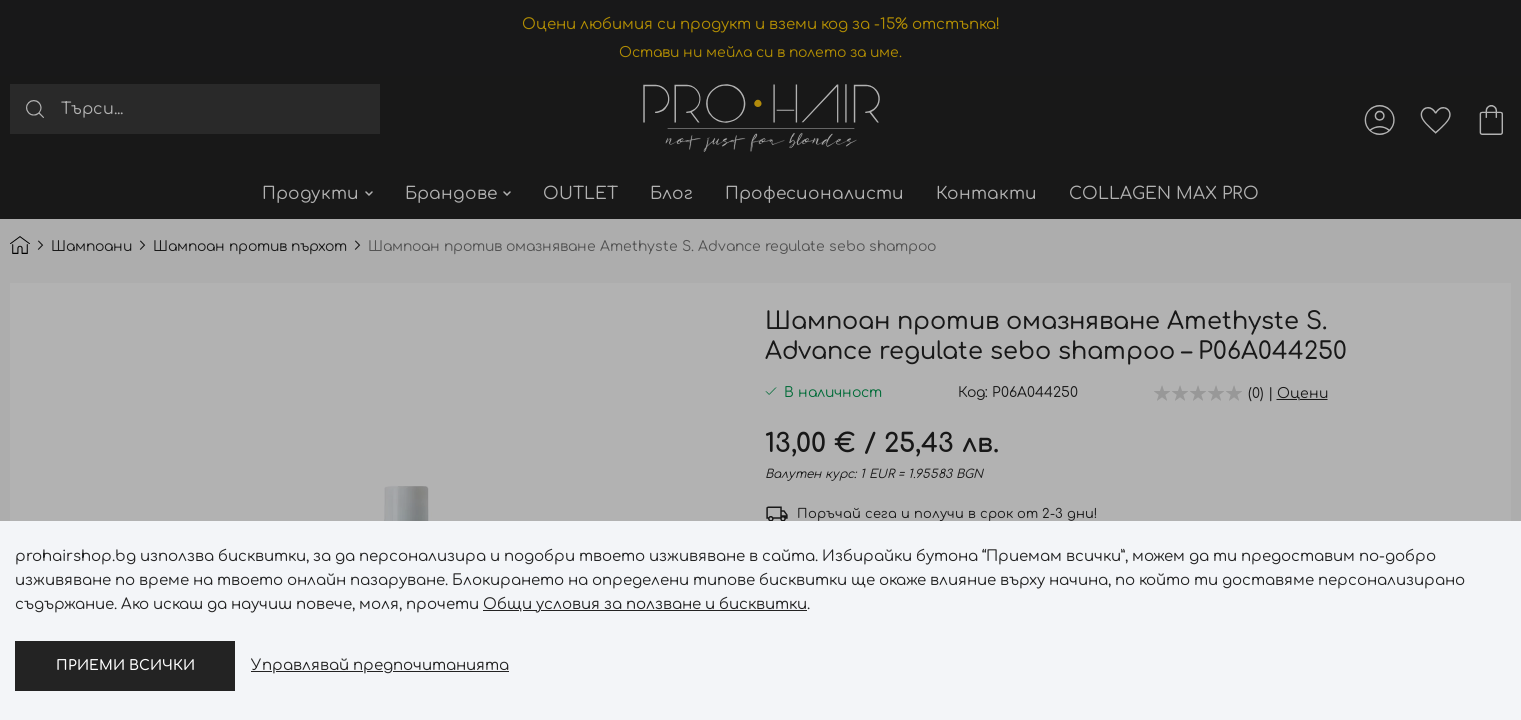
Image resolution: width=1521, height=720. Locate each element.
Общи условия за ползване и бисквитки (645, 604)
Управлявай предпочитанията (380, 665)
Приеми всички (125, 665)
